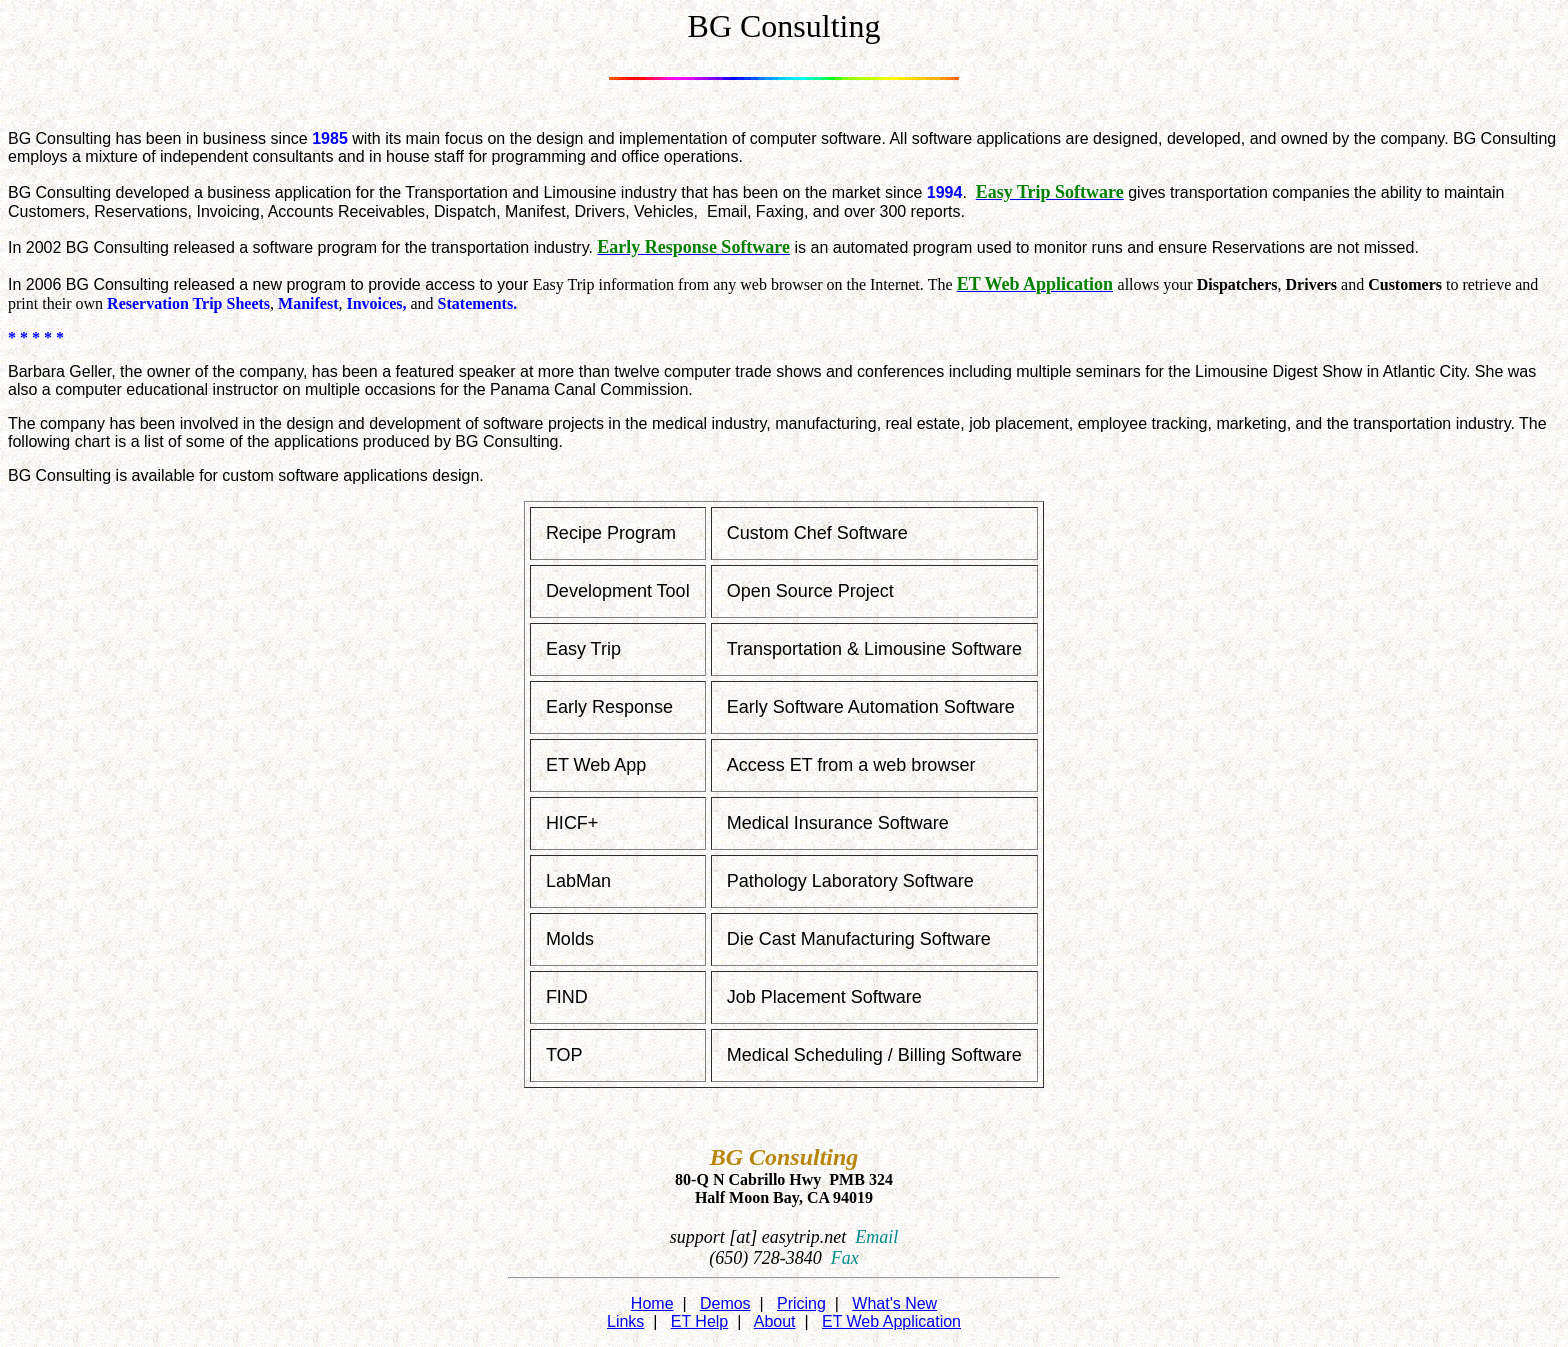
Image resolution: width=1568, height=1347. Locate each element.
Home (652, 1303)
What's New (894, 1303)
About (775, 1321)
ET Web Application (891, 1321)
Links (625, 1321)
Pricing (801, 1303)
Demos (725, 1303)
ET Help (700, 1321)
